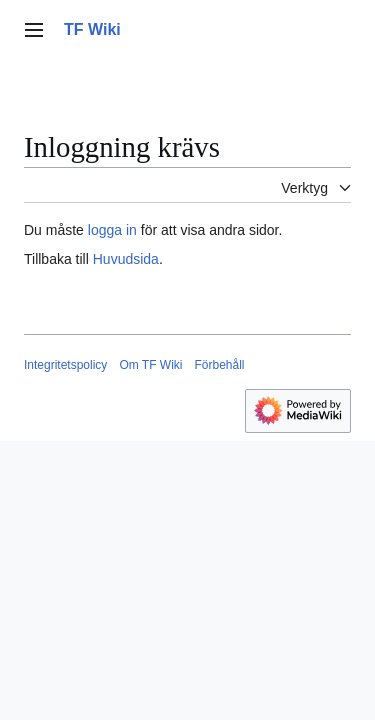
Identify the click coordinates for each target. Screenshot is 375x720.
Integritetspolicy (65, 365)
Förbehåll (219, 365)
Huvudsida (126, 259)
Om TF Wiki (150, 365)
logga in (112, 230)
